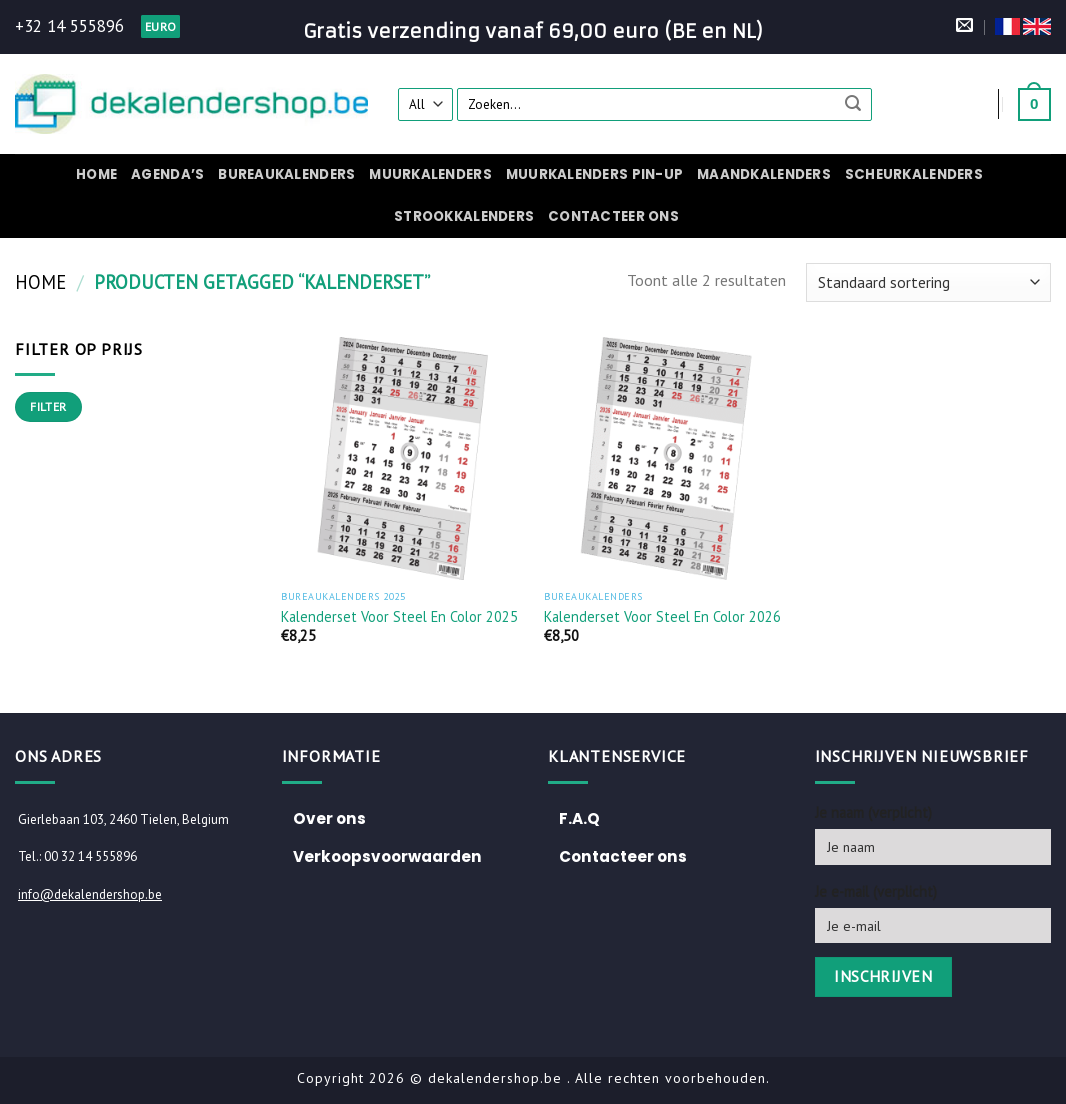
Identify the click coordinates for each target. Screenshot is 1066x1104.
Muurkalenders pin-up (594, 174)
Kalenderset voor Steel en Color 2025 (399, 617)
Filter (48, 406)
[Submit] (854, 104)
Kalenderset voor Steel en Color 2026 (662, 617)
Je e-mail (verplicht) (876, 891)
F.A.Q (579, 818)
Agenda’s (167, 174)
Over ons (329, 818)
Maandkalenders (764, 174)
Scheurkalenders (914, 174)
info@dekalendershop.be (90, 894)
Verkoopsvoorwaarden (387, 856)
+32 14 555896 (69, 26)
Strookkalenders (464, 216)
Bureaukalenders (286, 174)
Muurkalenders (430, 174)
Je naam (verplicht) (873, 812)
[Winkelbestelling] (928, 282)
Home (96, 174)
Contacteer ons (613, 216)
